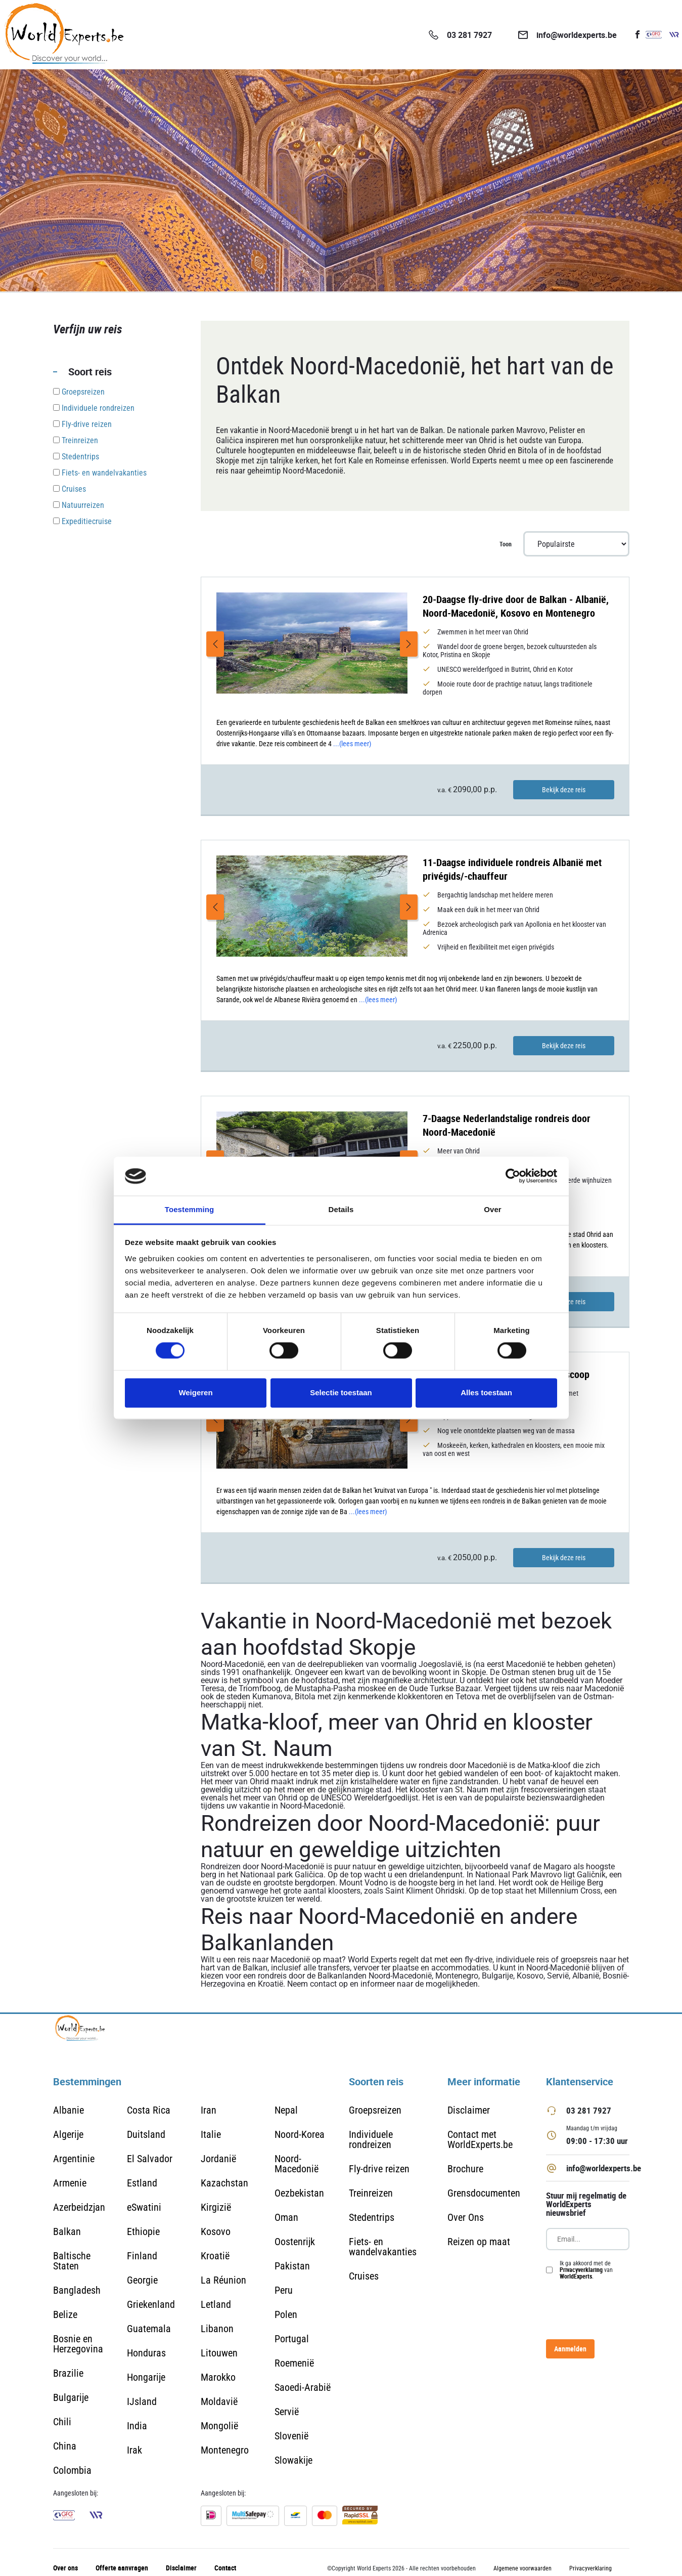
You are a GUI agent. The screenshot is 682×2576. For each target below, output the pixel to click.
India (137, 2426)
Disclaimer (468, 2110)
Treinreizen (371, 2193)
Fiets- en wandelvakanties (383, 2247)
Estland (142, 2183)
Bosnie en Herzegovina (78, 2344)
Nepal (286, 2110)
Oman (286, 2217)
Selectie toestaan (341, 1392)
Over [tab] (493, 1209)
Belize (65, 2314)
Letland (216, 2304)
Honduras (146, 2353)
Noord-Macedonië (297, 2164)
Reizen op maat (478, 2242)
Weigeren (195, 1392)
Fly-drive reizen (379, 2169)
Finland (142, 2256)
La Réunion (223, 2280)
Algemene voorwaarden (522, 2568)
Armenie (69, 2183)
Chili (62, 2422)
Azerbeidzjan (79, 2207)
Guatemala (149, 2329)
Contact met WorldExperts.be (480, 2139)
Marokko (218, 2377)
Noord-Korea (300, 2134)
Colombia (72, 2470)
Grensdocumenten (483, 2193)
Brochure (465, 2169)
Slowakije (293, 2460)
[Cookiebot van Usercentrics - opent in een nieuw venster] (513, 1176)
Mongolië (219, 2426)
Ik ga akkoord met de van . (586, 2270)
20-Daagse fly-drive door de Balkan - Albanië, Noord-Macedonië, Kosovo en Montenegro (516, 606)
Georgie (142, 2280)
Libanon (217, 2329)
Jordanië (218, 2159)
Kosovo (216, 2231)
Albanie (68, 2110)
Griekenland (151, 2304)
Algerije (68, 2134)
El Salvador (149, 2159)
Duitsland (146, 2134)
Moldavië (219, 2401)
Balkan (67, 2231)
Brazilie (68, 2373)
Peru (284, 2290)
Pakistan (292, 2266)
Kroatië (215, 2256)
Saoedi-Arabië (303, 2387)
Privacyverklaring (581, 2269)
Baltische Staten (71, 2261)
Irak (134, 2450)
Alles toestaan (486, 1392)
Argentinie (74, 2159)
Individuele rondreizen (371, 2139)
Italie (211, 2134)
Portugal (292, 2339)
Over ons (65, 2567)
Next (409, 644)
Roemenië (294, 2363)
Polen (286, 2314)
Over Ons (465, 2217)
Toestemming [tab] (189, 1209)
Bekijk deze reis (563, 790)
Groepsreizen (375, 2110)
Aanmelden (570, 2348)
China (64, 2446)
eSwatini (144, 2207)
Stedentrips (371, 2217)
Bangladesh (77, 2290)
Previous (215, 644)
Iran (208, 2110)
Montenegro (225, 2450)
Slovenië (291, 2436)
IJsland (142, 2401)
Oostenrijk (295, 2242)
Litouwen (219, 2353)
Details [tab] (341, 1209)
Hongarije (146, 2377)
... (352, 744)
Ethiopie (143, 2231)
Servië (287, 2412)
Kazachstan (224, 2183)
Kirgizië (216, 2207)
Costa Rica (148, 2110)
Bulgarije (70, 2397)
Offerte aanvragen (122, 2567)
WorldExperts (576, 2276)
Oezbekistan (299, 2193)
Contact (225, 2567)
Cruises (364, 2276)
